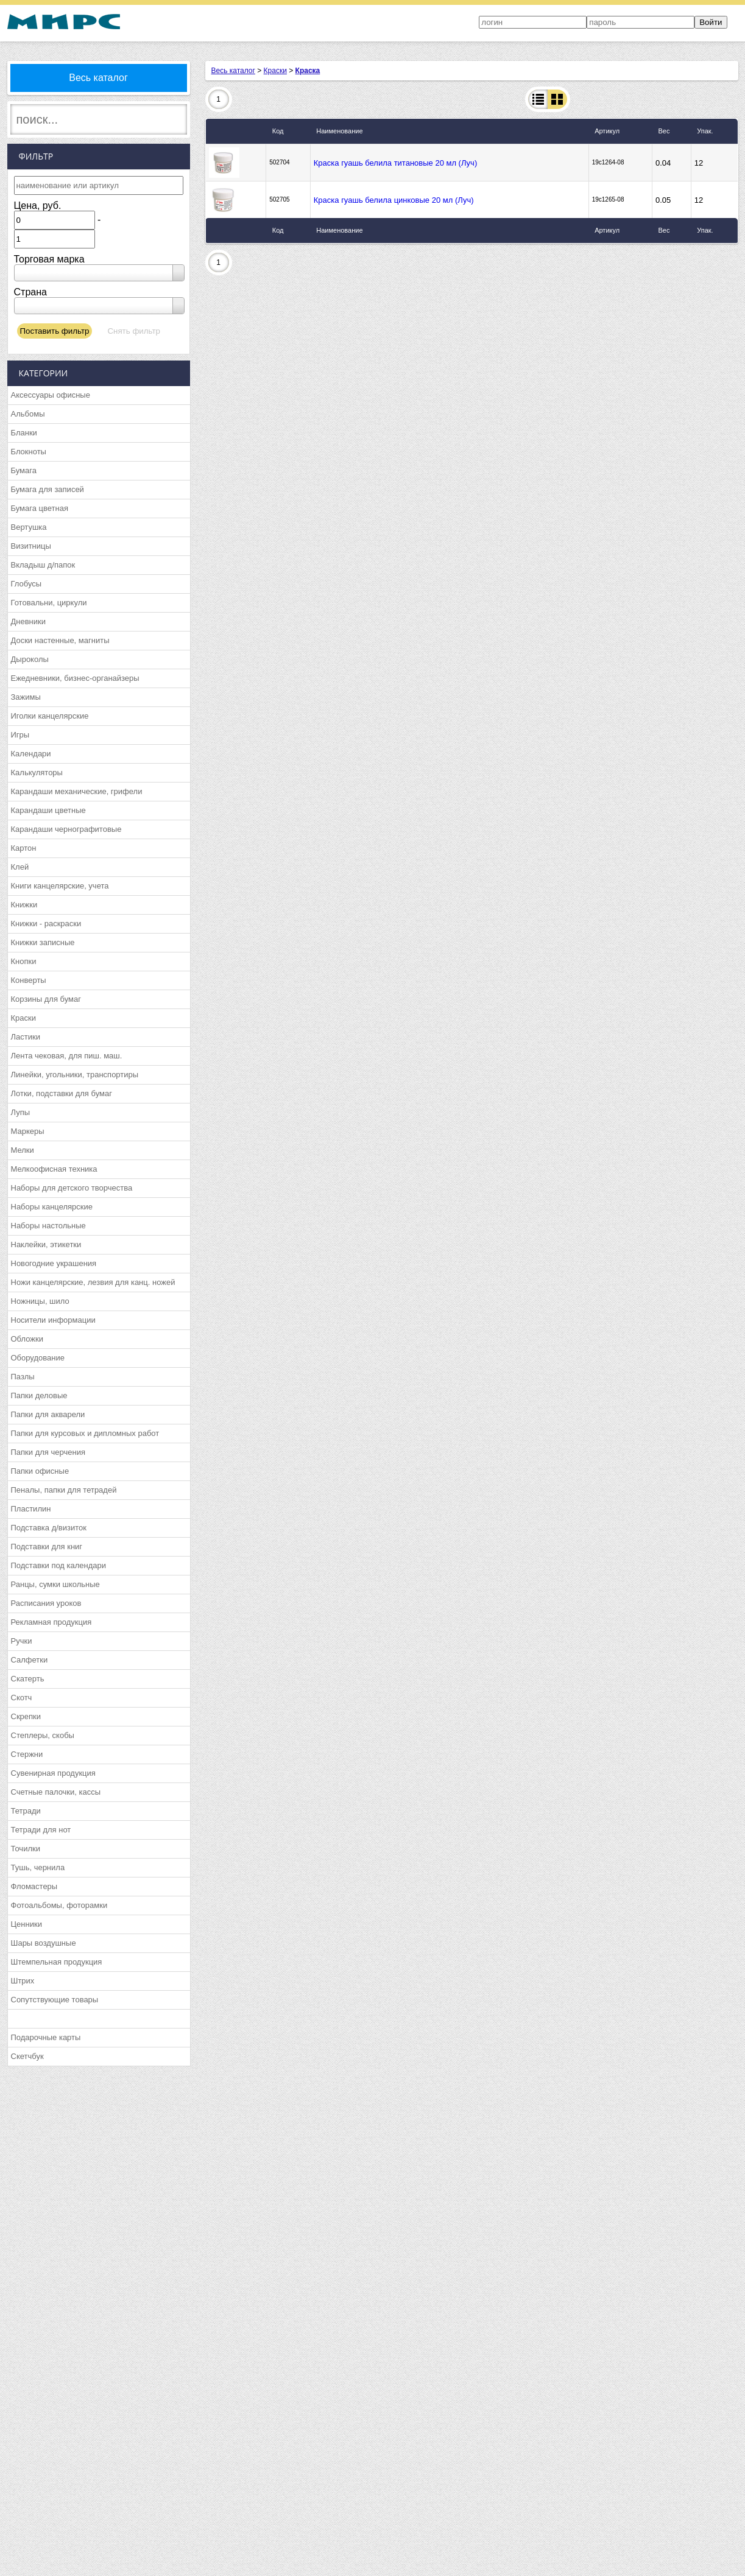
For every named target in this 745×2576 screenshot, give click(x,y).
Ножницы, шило (40, 1301)
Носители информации (53, 1320)
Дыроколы (30, 659)
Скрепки (26, 1716)
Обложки (27, 1338)
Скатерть (27, 1678)
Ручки (21, 1640)
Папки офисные (40, 1471)
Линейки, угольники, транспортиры (75, 1074)
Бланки (24, 432)
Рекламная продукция (51, 1622)
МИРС (63, 21)
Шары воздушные (43, 1943)
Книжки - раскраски (46, 923)
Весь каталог (98, 77)
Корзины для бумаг (46, 999)
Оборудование (38, 1357)
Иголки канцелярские (50, 715)
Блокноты (28, 451)
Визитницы (31, 546)
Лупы (20, 1112)
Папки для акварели (48, 1414)
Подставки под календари (59, 1565)
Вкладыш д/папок (43, 564)
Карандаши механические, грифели (77, 791)
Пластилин (31, 1508)
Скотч (21, 1697)
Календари (31, 753)
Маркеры (27, 1131)
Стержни (27, 1754)
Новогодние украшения (54, 1263)
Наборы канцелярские (52, 1206)
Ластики (25, 1036)
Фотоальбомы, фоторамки (59, 1905)
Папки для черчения (48, 1452)
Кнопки (24, 961)
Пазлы (23, 1376)
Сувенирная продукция (53, 1773)
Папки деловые (39, 1395)
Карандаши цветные (48, 810)
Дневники (28, 621)
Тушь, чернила (38, 1867)
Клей (20, 866)
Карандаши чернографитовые (66, 829)
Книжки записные (43, 942)
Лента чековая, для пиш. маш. (66, 1055)
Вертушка (29, 527)
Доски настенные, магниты (60, 640)
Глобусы (26, 583)
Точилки (25, 1848)
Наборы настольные (48, 1225)
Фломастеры (34, 1886)
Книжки (24, 904)
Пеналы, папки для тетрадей (64, 1489)
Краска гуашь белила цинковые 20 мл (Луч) (394, 200)
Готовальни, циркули (49, 602)
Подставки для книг (47, 1546)
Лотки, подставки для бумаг (61, 1093)
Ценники (26, 1924)
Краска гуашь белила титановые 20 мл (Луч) (395, 162)
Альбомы (28, 413)
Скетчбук (27, 2056)
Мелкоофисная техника (54, 1169)
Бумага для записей (47, 489)
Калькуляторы (37, 772)
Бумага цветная (39, 508)
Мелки (22, 1150)
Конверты (28, 980)
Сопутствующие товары (55, 1999)
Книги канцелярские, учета (60, 885)
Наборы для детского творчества (72, 1187)
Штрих (23, 1980)
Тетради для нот (41, 1829)
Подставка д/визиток (49, 1527)
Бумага (24, 470)
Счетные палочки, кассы (56, 1792)
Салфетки (29, 1659)
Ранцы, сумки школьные (55, 1584)
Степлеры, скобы (42, 1735)
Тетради (26, 1810)
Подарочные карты (46, 2037)
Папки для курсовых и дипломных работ (85, 1433)
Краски (23, 1017)
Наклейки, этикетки (46, 1244)
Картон (24, 848)
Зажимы (26, 697)
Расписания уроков (46, 1603)
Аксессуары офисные (50, 394)
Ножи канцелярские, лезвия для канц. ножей (93, 1282)
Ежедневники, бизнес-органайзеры (75, 678)
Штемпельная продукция (56, 1961)
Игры (20, 734)
